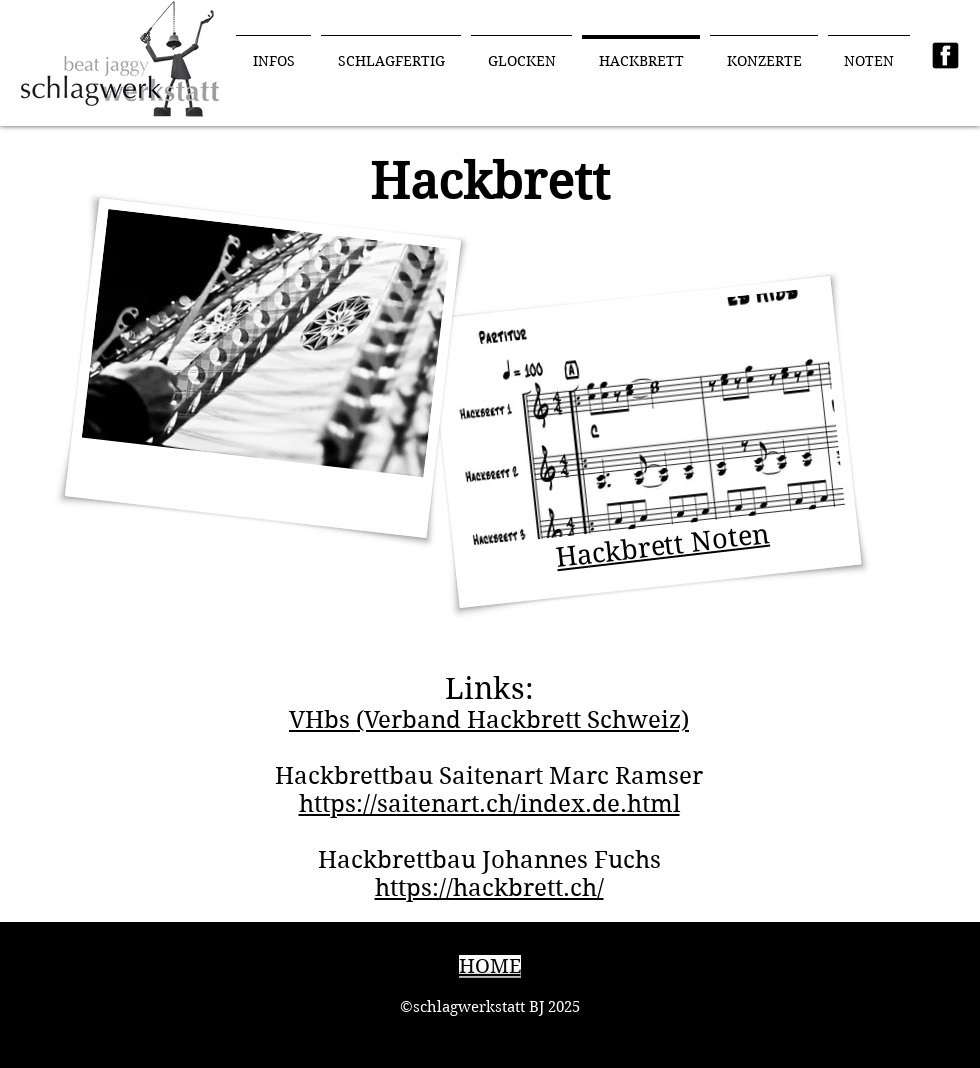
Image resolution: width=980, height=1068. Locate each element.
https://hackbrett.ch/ (489, 888)
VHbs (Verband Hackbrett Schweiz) (489, 720)
